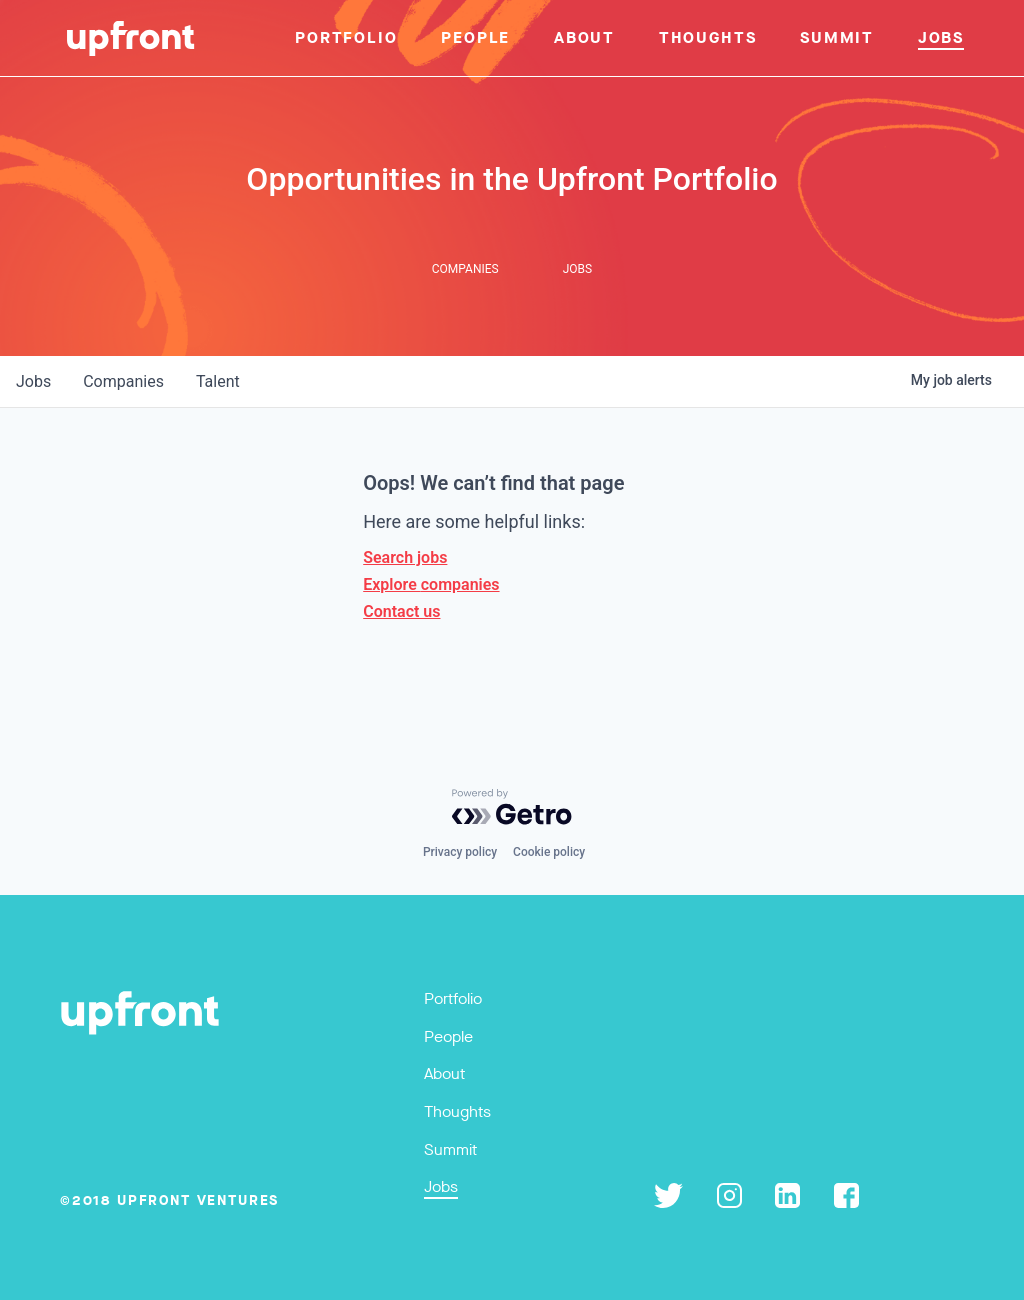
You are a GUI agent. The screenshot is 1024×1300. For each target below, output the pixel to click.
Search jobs (405, 557)
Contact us (401, 611)
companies (123, 381)
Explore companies (431, 584)
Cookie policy (549, 852)
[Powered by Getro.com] (512, 807)
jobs (33, 381)
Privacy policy (460, 852)
